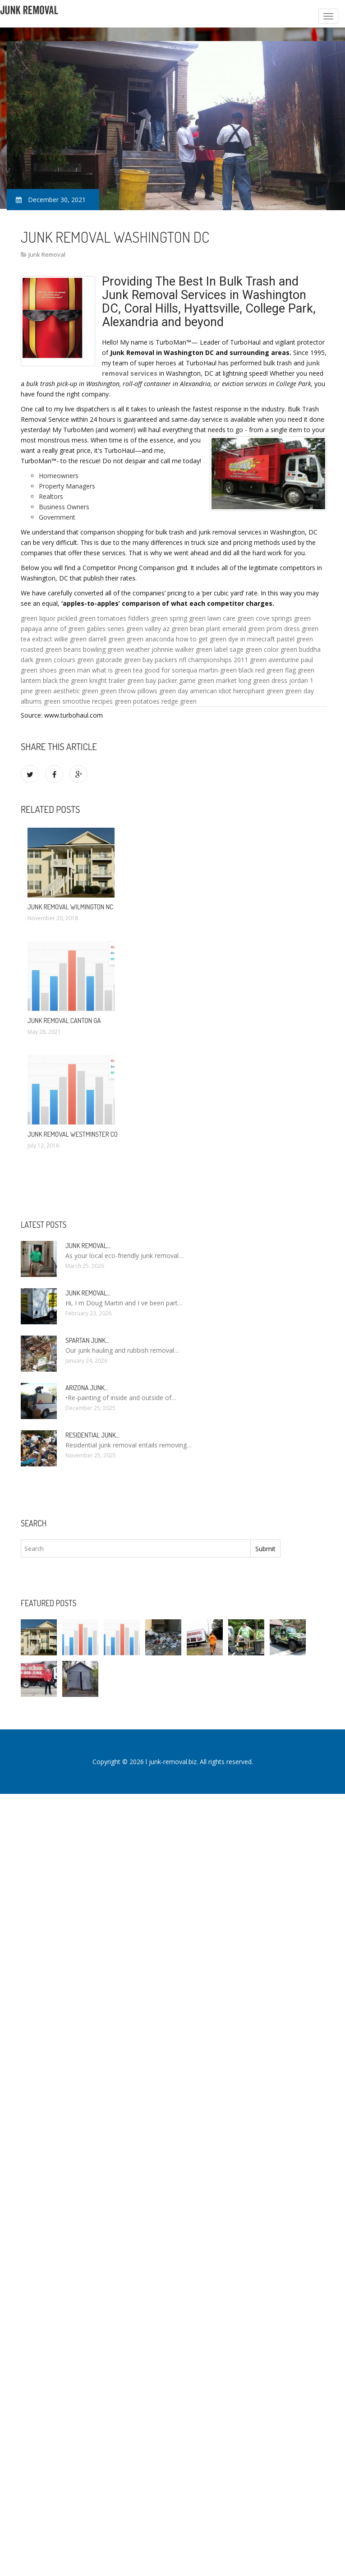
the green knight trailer (92, 680)
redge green (179, 701)
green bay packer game (161, 680)
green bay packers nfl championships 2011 (186, 659)
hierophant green (258, 691)
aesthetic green (75, 691)
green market (217, 680)
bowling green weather (116, 649)
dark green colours (48, 659)
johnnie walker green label (190, 649)
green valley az (148, 628)
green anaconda (150, 639)
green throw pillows (128, 691)
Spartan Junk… (87, 1340)
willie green (70, 639)
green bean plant (196, 628)
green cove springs (264, 618)
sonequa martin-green (204, 670)
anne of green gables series (84, 628)
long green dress (263, 680)
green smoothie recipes (78, 701)
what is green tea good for (131, 670)
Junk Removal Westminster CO (73, 1134)
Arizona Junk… (86, 1387)
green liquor (38, 618)
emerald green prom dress (261, 628)
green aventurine (274, 659)
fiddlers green (148, 618)
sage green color (254, 649)
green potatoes (137, 701)
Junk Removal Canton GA (64, 1020)
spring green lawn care (202, 618)
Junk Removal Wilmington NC (70, 907)
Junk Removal (46, 254)
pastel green (295, 639)
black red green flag (267, 670)
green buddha (301, 649)
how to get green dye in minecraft (225, 639)
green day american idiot (195, 691)
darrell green (106, 639)
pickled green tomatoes (91, 618)
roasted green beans (51, 649)
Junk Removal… (87, 1245)
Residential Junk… (92, 1435)
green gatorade (99, 659)
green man (74, 670)
